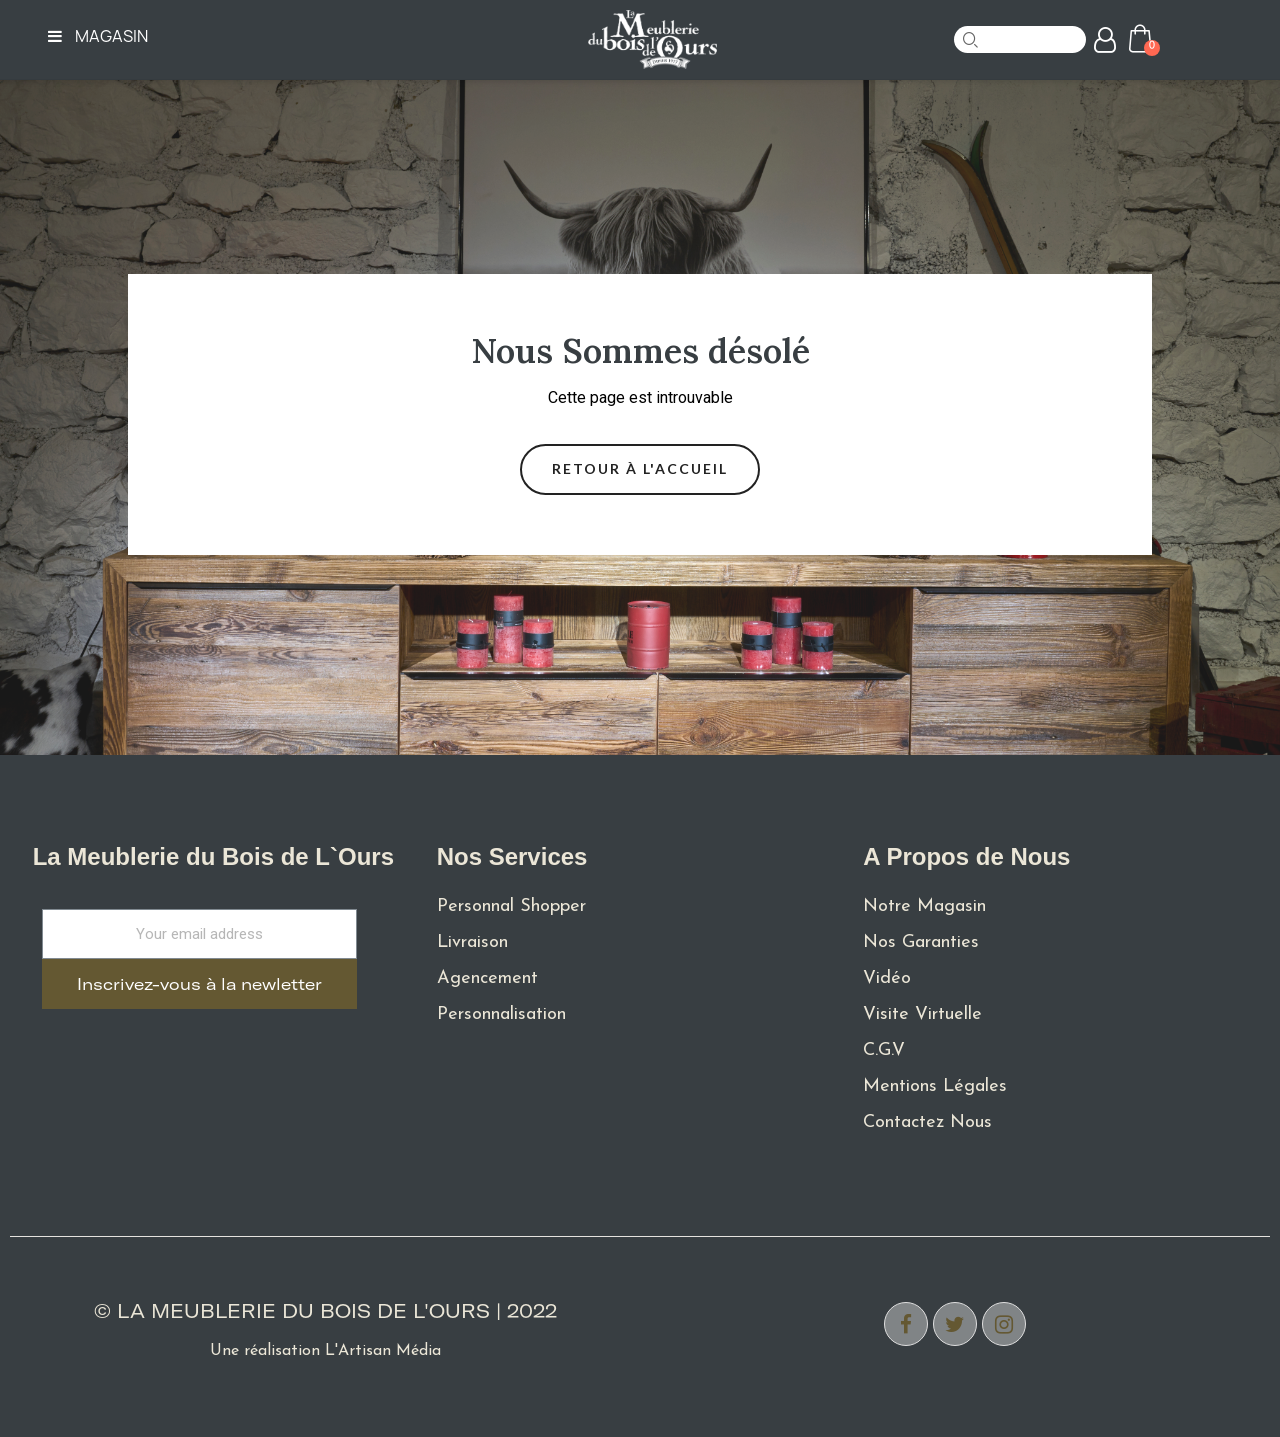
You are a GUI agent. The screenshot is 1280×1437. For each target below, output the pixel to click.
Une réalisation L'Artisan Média (325, 1351)
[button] (640, 469)
